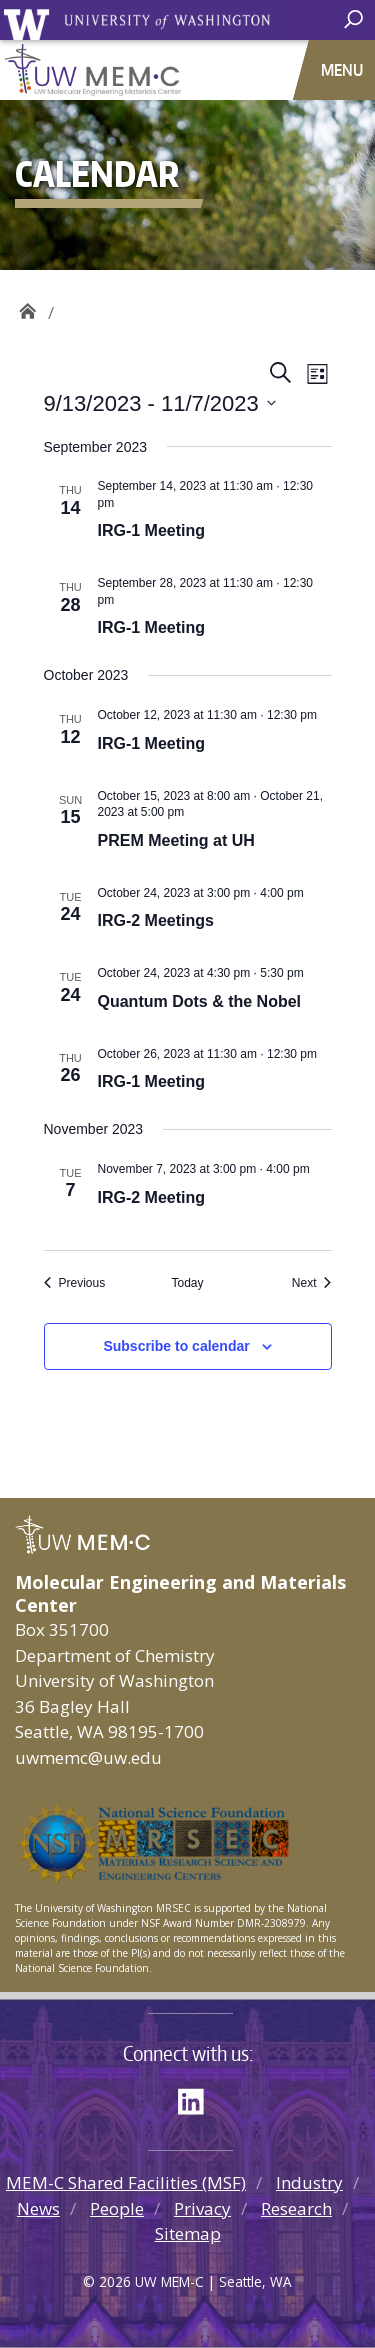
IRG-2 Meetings (156, 920)
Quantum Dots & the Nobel (200, 1001)
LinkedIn (198, 2098)
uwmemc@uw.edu (88, 1757)
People (117, 2208)
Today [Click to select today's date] (187, 1283)
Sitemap (188, 2233)
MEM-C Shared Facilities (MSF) (126, 2182)
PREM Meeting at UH (176, 840)
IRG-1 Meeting (152, 530)
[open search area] (356, 20)
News (38, 2208)
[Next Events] (312, 1283)
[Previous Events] (75, 1283)
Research (296, 2208)
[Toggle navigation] (344, 70)
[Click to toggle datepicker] (160, 403)
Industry (309, 2182)
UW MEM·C (27, 305)
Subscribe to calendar (176, 1346)
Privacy (202, 2208)
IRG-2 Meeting (152, 1197)
